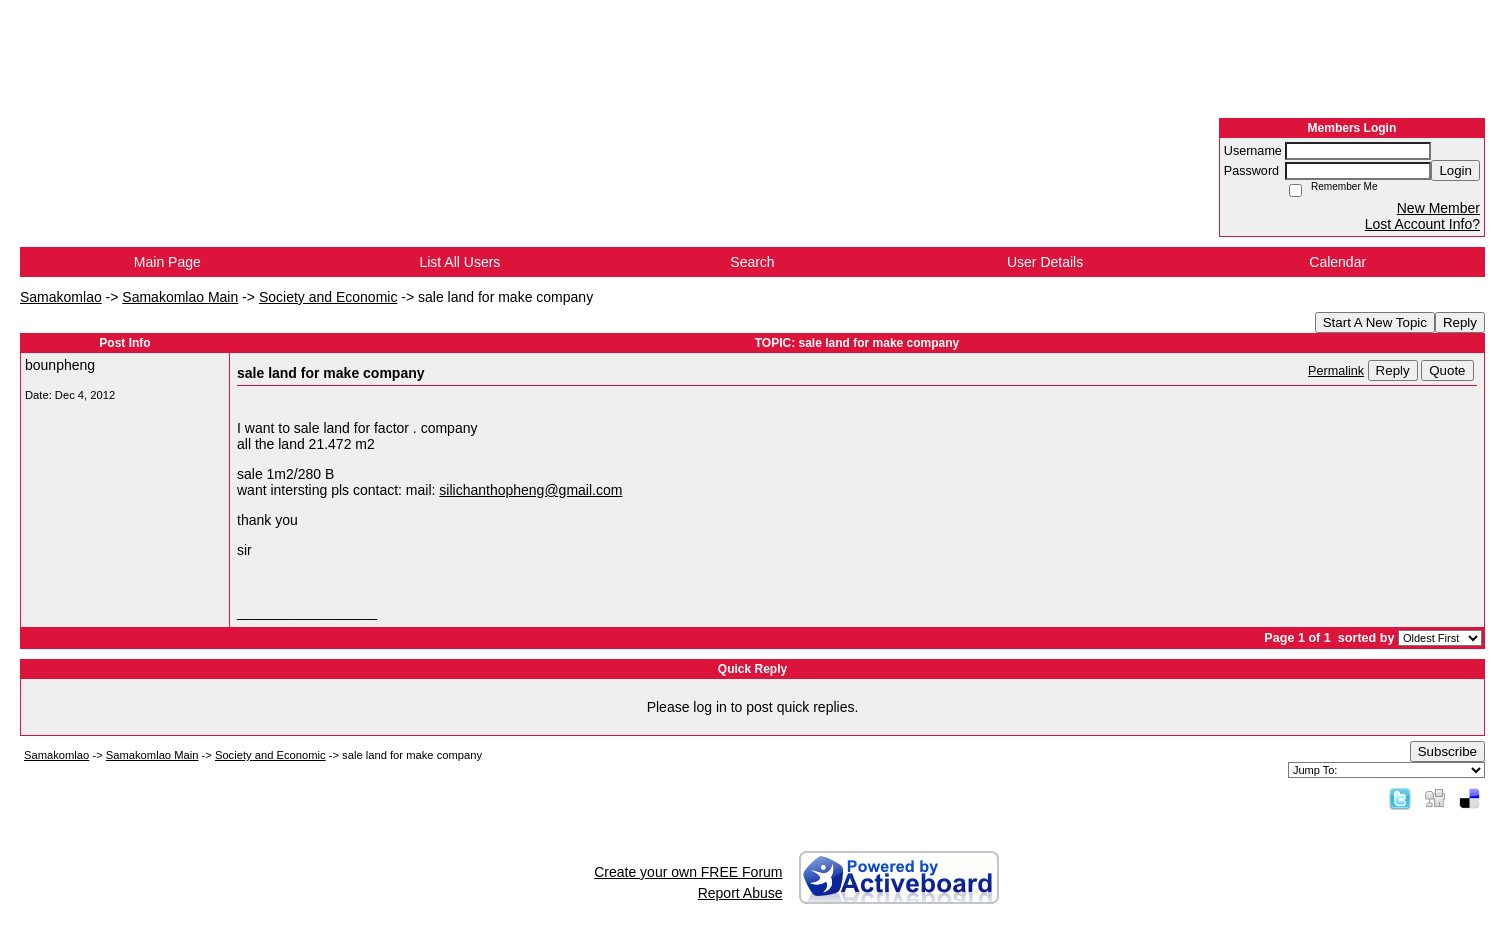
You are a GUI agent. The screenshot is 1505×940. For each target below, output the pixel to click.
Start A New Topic (1375, 322)
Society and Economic (328, 297)
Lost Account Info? (1422, 224)
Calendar (1337, 262)
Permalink (1336, 371)
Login (1455, 170)
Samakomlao (61, 297)
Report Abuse (740, 893)
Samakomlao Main (180, 297)
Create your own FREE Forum (688, 872)
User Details (1045, 262)
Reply (1460, 322)
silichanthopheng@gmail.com (530, 490)
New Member (1438, 208)
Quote (1447, 370)
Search (752, 262)
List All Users (459, 262)
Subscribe (1447, 751)
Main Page (167, 262)
